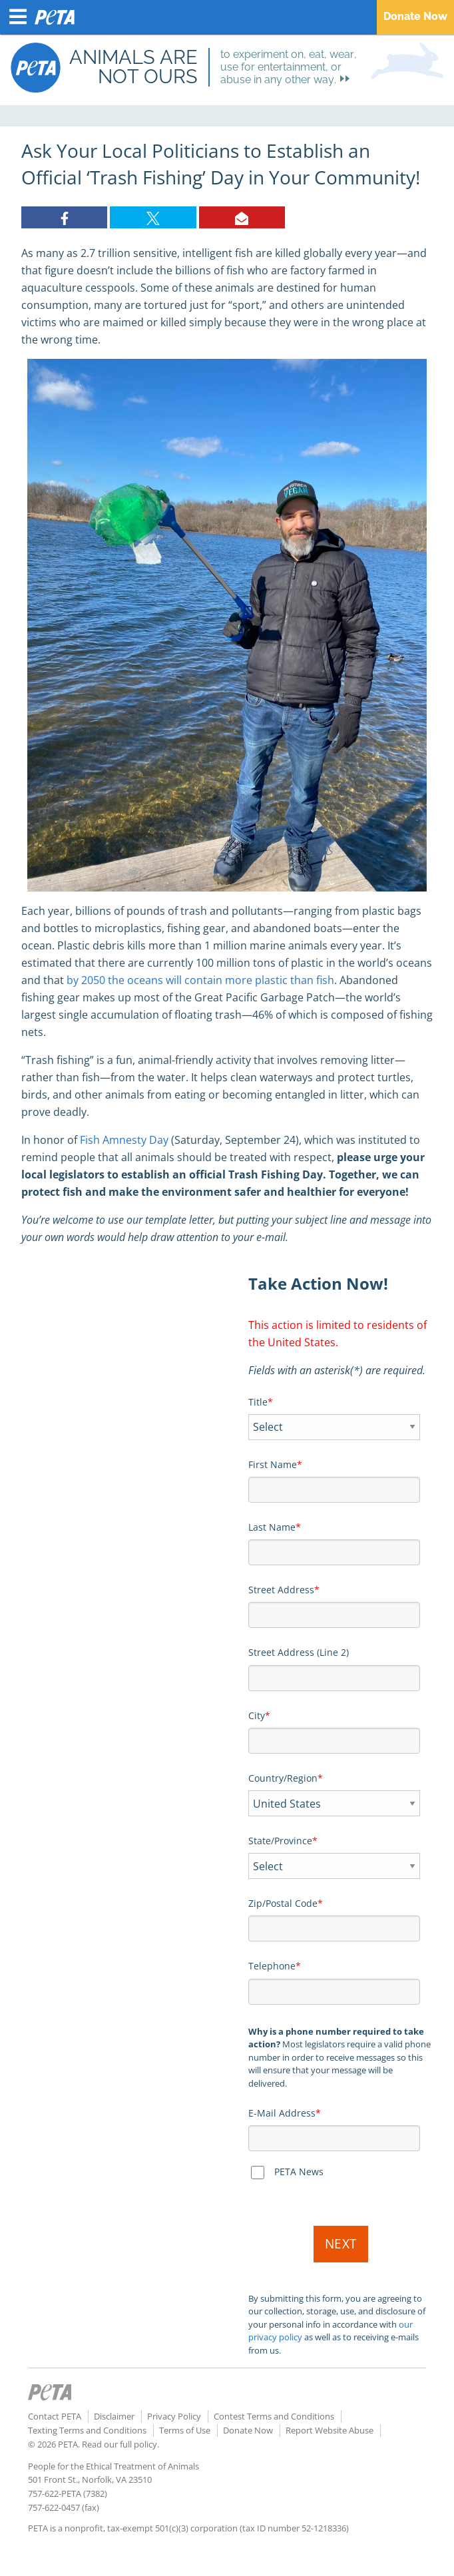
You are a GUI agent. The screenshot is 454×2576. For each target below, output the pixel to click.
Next (341, 2243)
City (256, 1715)
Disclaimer (114, 2416)
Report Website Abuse (329, 2430)
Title (258, 1402)
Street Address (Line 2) (298, 1652)
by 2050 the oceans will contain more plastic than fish (200, 980)
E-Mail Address (282, 2113)
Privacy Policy (174, 2416)
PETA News (299, 2171)
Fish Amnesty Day (124, 1140)
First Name (272, 1464)
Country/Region (283, 1778)
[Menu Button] (18, 17)
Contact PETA (54, 2416)
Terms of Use (184, 2430)
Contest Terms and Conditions (274, 2416)
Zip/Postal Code (283, 1903)
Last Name (272, 1527)
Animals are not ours (133, 67)
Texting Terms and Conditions (87, 2430)
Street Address (281, 1589)
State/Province (280, 1840)
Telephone (272, 1965)
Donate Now (415, 16)
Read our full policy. (120, 2444)
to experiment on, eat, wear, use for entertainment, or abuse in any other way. (288, 67)
